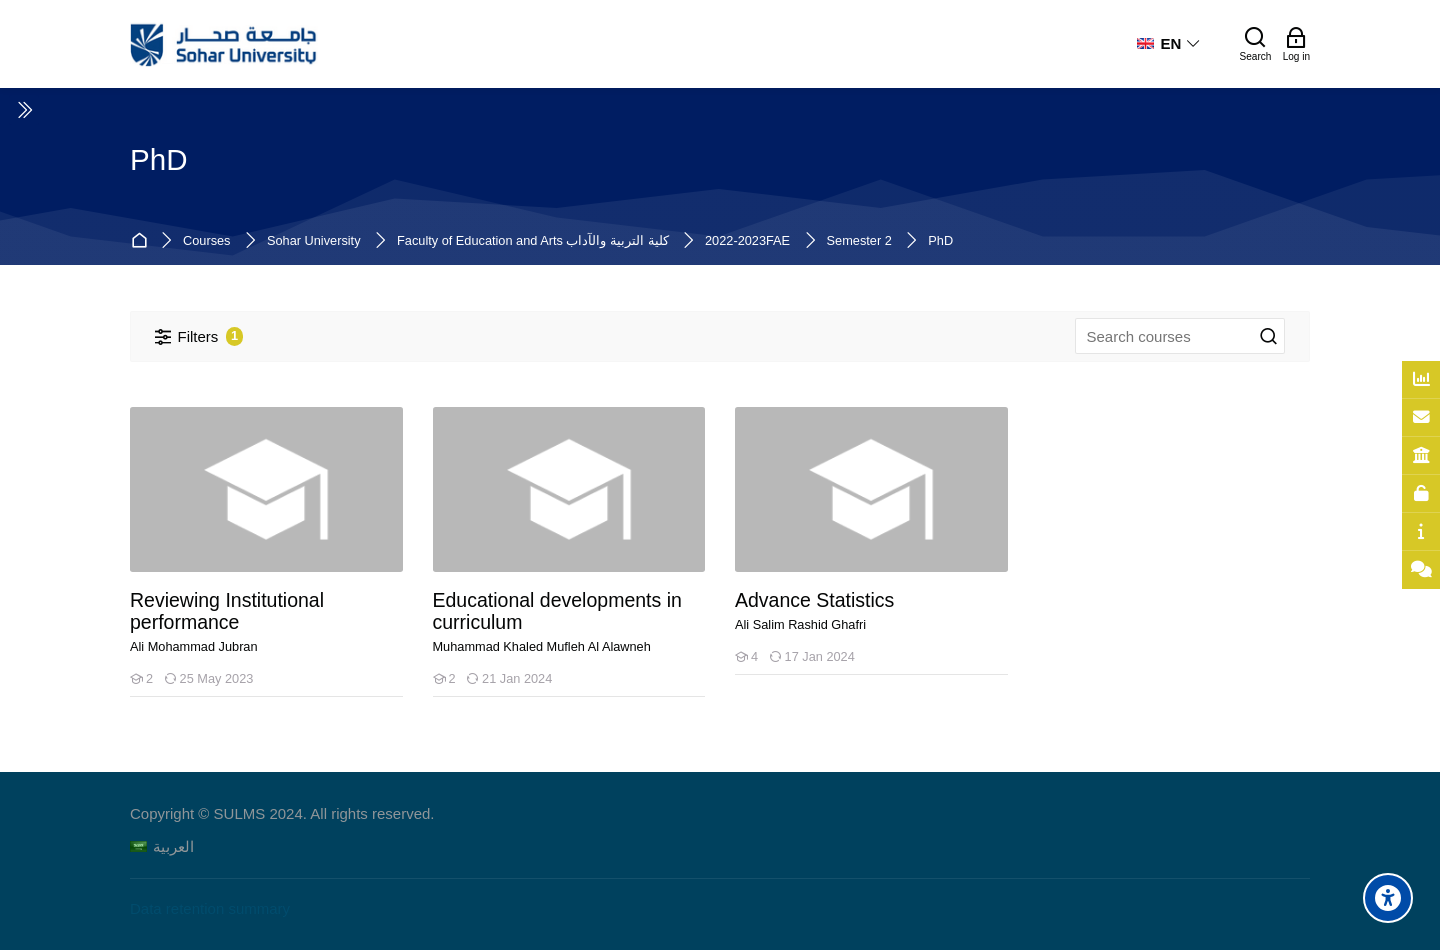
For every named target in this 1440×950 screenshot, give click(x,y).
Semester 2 (859, 241)
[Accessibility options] (1388, 898)
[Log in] (1296, 44)
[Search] (1256, 44)
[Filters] (199, 336)
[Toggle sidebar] (24, 110)
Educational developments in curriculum (557, 611)
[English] (1169, 44)
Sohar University (314, 241)
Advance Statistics (814, 600)
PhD (940, 241)
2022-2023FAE (747, 241)
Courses (206, 241)
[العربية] (162, 846)
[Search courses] (1269, 337)
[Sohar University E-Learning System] (224, 44)
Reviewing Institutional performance (227, 611)
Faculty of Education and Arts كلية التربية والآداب (532, 241)
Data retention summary (210, 908)
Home (142, 241)
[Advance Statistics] (734, 674)
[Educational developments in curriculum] (432, 696)
